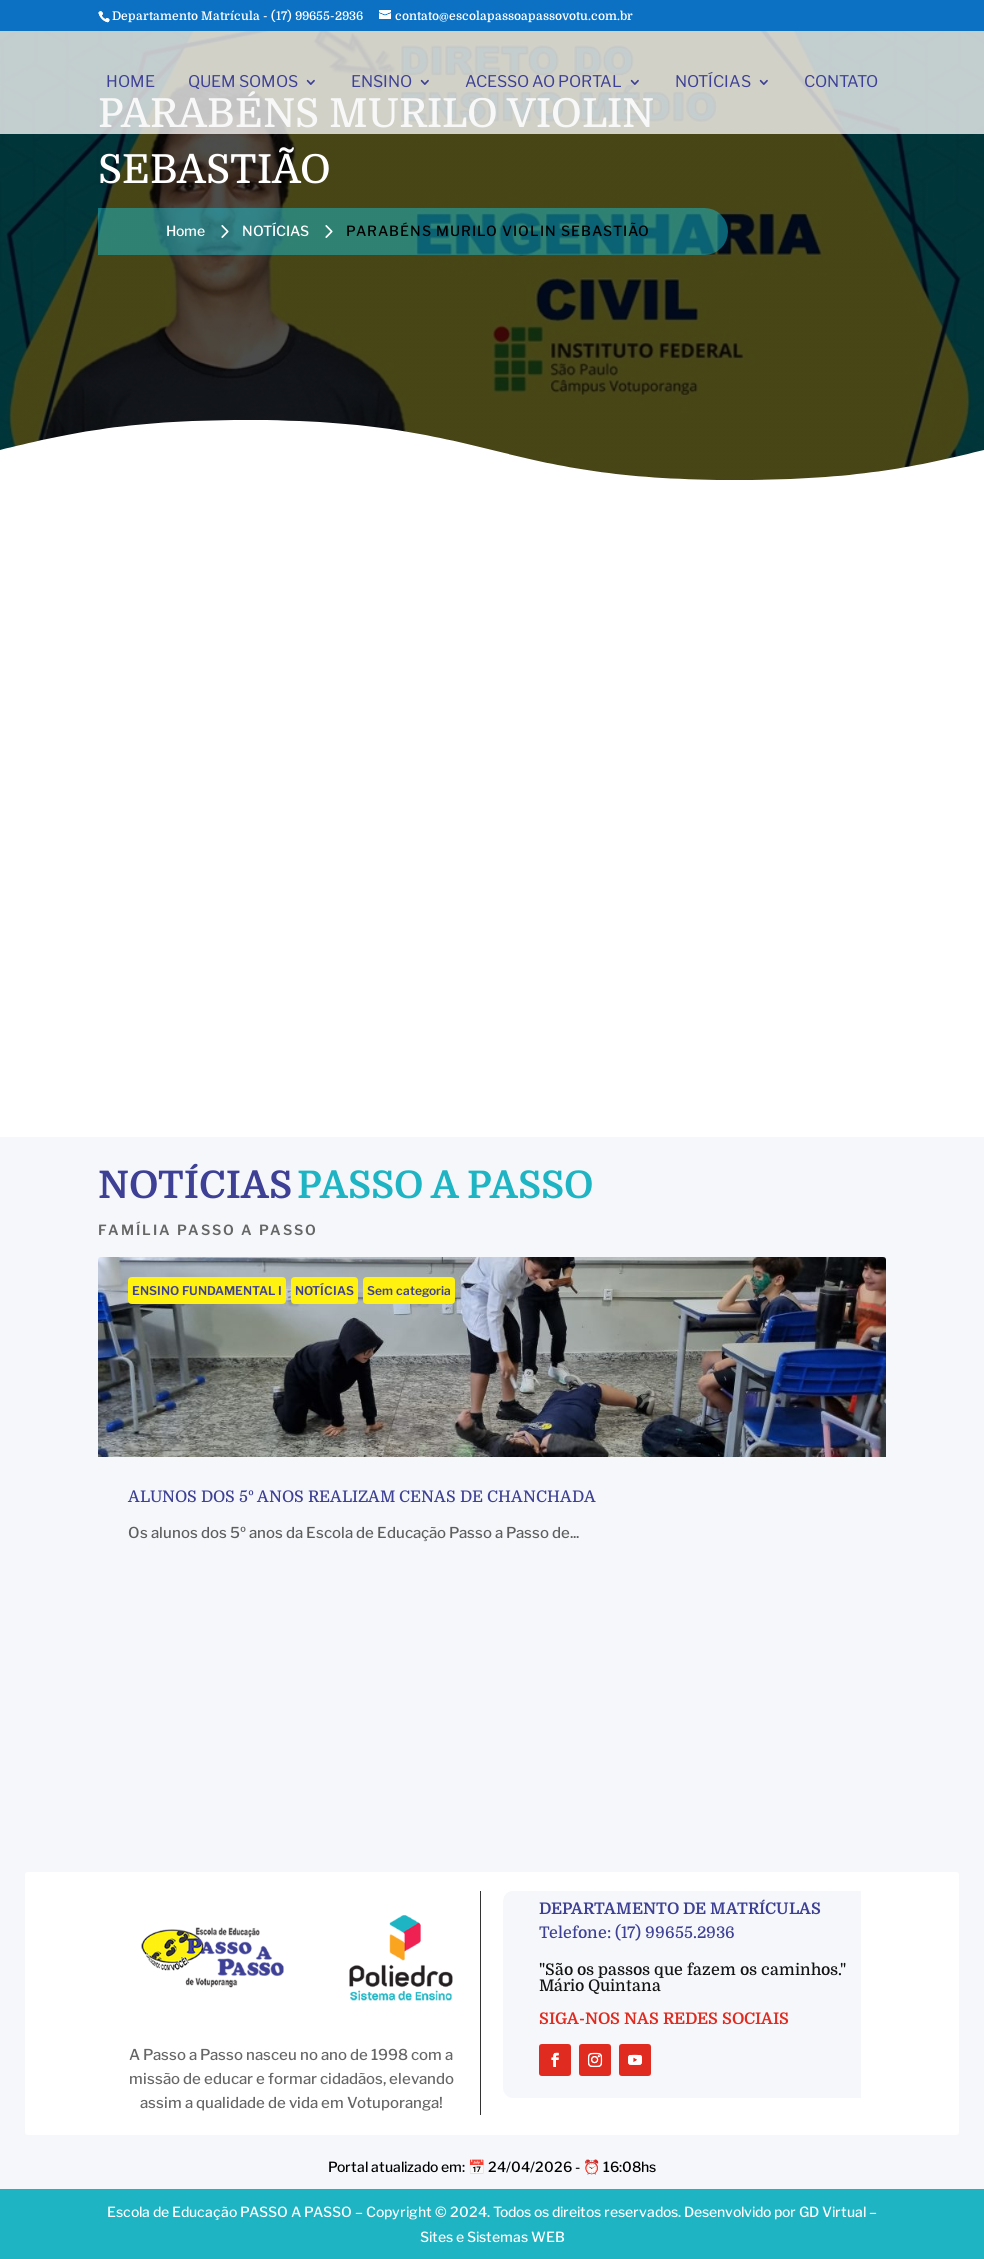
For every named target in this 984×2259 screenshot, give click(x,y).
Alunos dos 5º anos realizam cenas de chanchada (362, 1497)
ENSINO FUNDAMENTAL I (207, 1290)
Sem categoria (409, 1290)
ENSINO (381, 83)
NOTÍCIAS (713, 83)
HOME (130, 83)
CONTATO (841, 83)
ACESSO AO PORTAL (543, 83)
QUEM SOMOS (243, 83)
